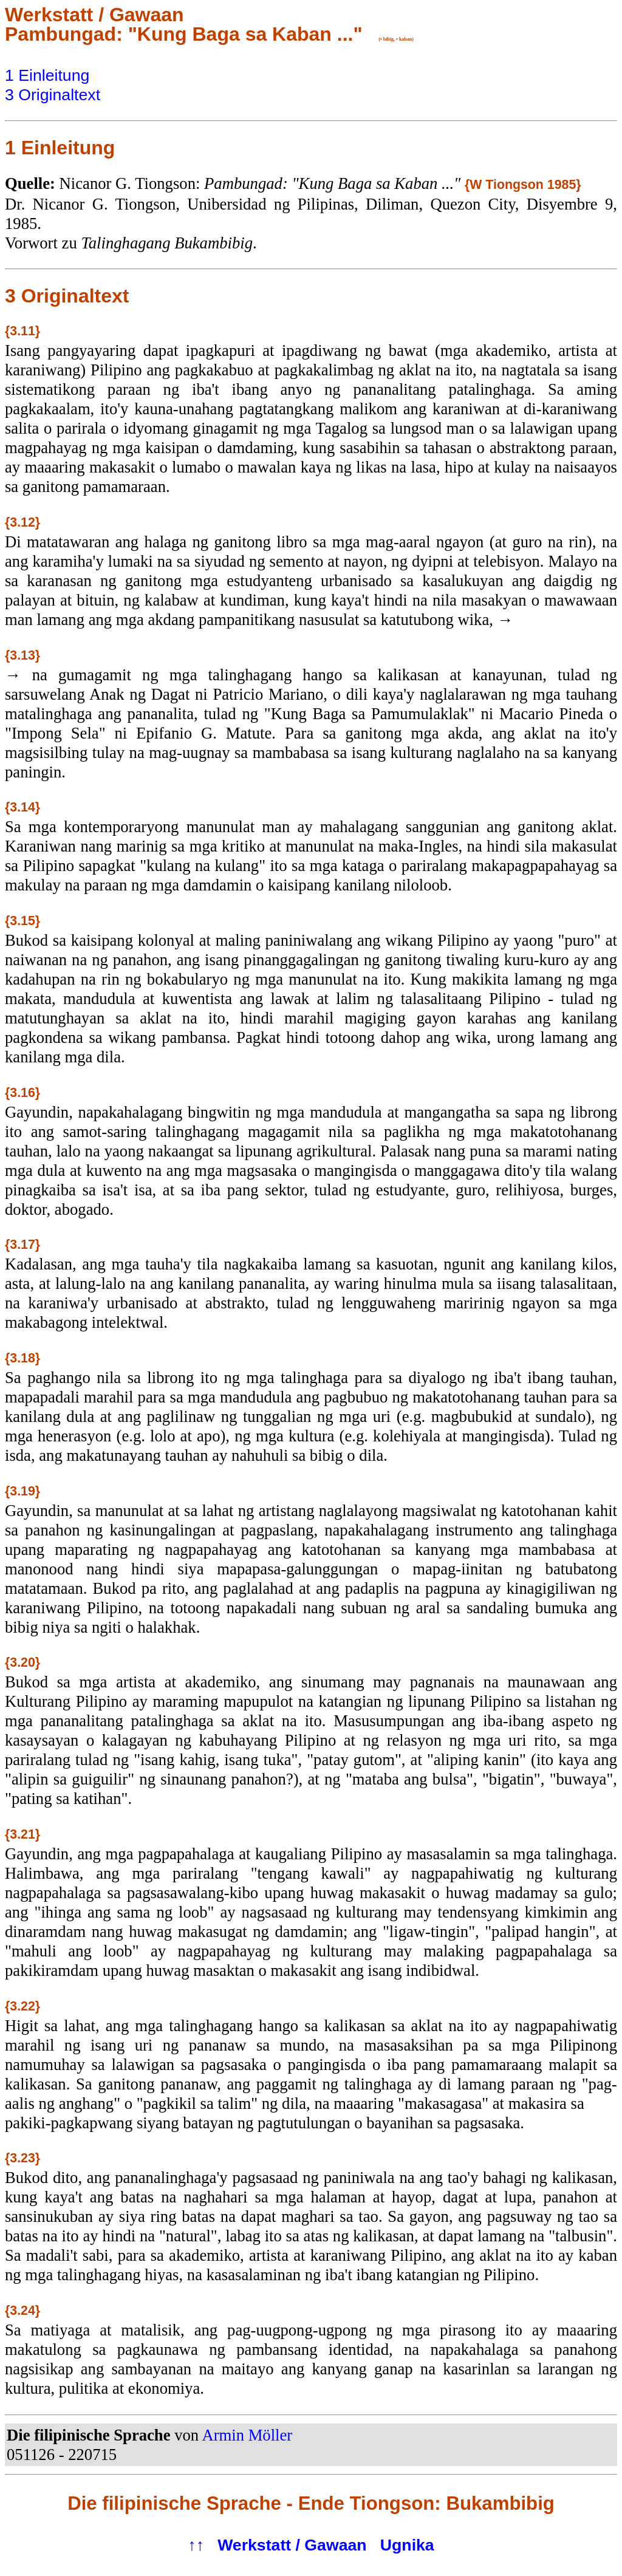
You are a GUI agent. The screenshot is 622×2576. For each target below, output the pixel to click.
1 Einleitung (47, 75)
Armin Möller (247, 2435)
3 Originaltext (52, 95)
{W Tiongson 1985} (523, 184)
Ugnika (407, 2545)
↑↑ (196, 2545)
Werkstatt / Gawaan (291, 2545)
